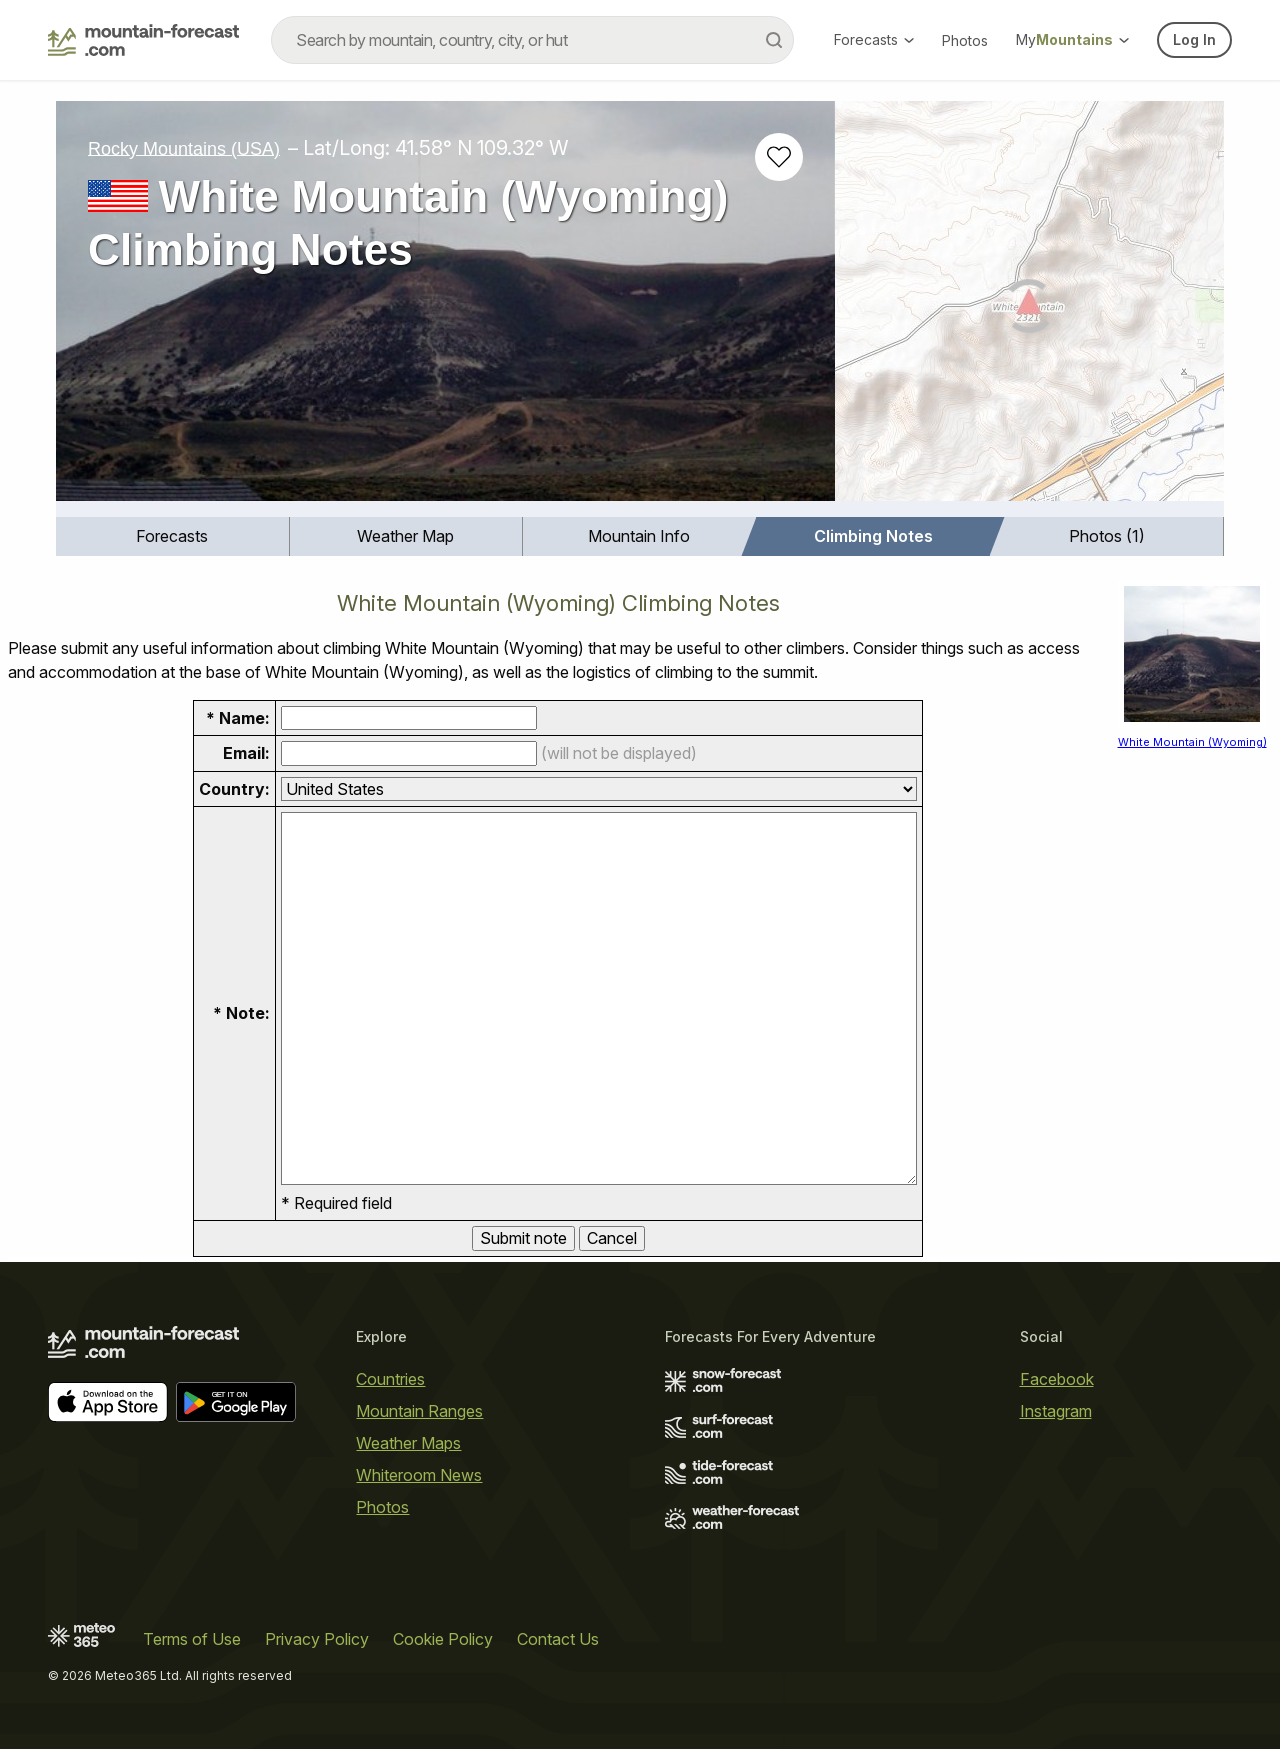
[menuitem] (173, 536)
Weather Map (405, 536)
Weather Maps (408, 1443)
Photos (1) (1107, 536)
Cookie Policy (443, 1640)
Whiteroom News (419, 1475)
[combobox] (532, 40)
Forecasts (874, 39)
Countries (390, 1379)
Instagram (1056, 1411)
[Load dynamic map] (1029, 309)
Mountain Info (639, 536)
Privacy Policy (317, 1640)
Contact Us (558, 1640)
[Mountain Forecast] (143, 40)
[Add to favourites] (779, 157)
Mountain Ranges (419, 1411)
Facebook (1057, 1379)
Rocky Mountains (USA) (184, 148)
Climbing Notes (873, 536)
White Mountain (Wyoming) (1192, 742)
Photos (965, 40)
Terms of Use (192, 1640)
